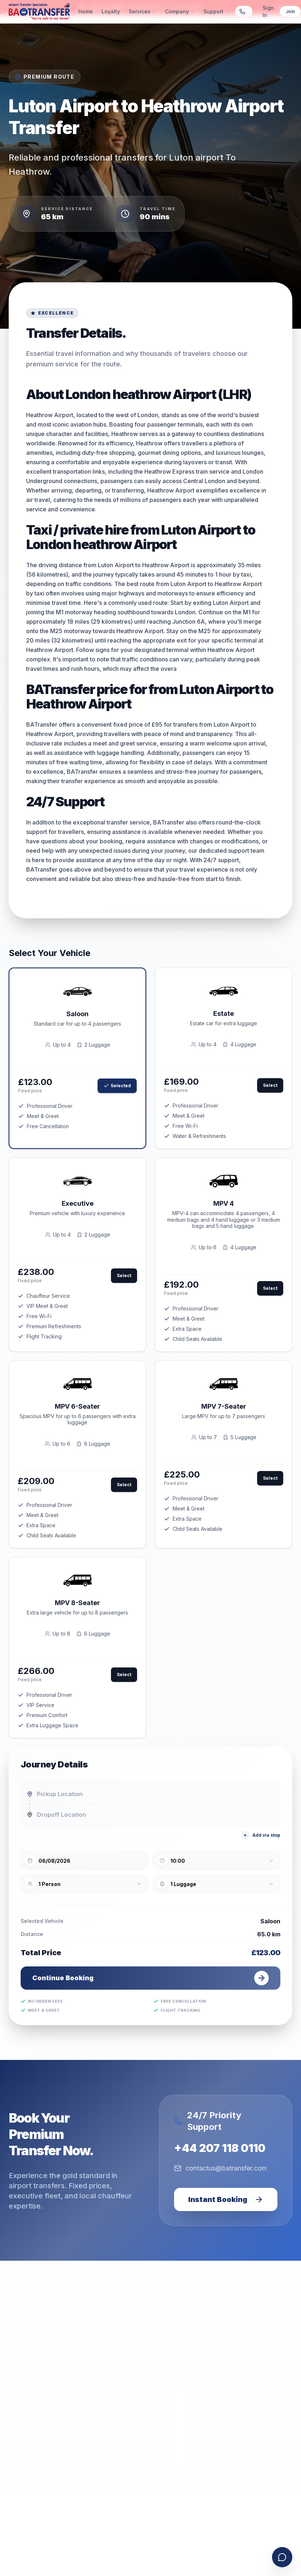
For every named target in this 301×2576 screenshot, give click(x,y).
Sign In (268, 11)
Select (270, 1085)
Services (142, 11)
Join (290, 11)
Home (85, 11)
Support (216, 11)
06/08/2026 (54, 1861)
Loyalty (111, 11)
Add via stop (260, 1835)
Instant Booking (225, 2199)
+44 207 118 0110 (219, 2148)
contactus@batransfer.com (220, 2168)
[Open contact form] (282, 2557)
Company (180, 11)
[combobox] (216, 1860)
